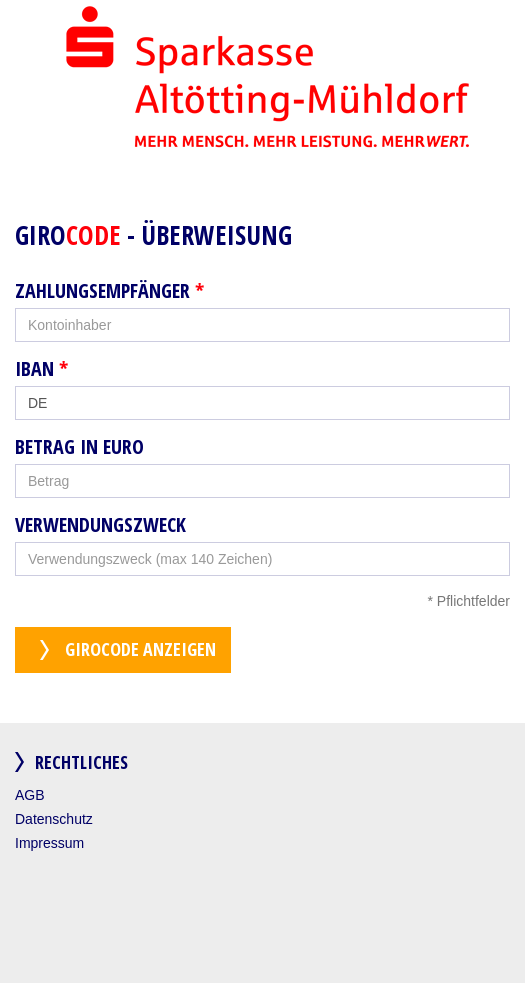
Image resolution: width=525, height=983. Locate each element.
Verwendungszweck (100, 525)
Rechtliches (81, 762)
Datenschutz (54, 819)
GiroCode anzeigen (140, 649)
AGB (30, 795)
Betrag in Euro (79, 447)
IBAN (41, 369)
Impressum (49, 843)
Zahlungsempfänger (109, 291)
